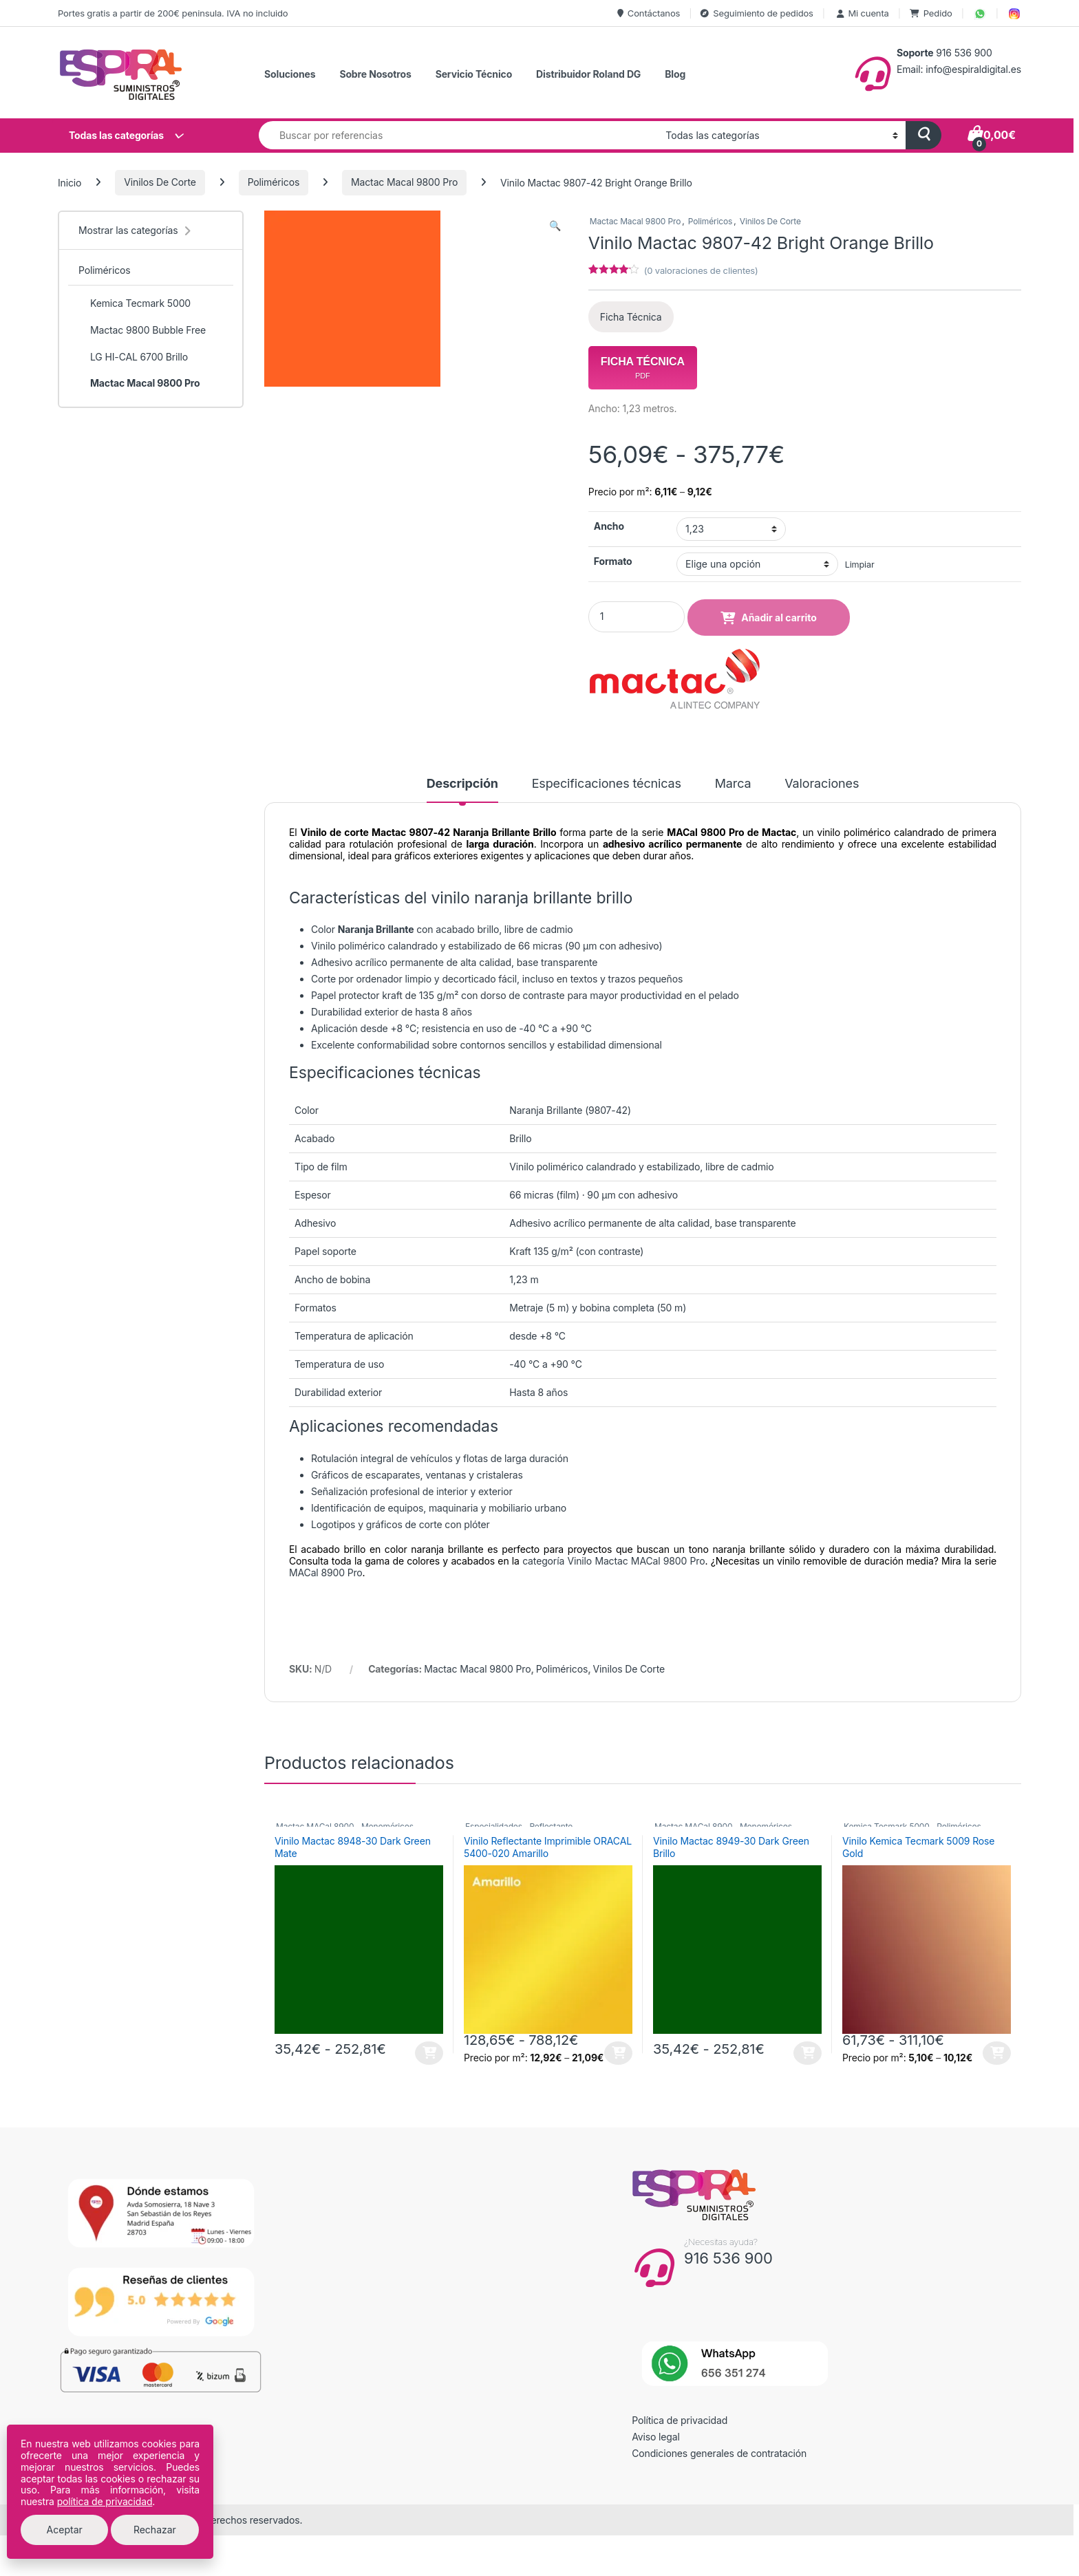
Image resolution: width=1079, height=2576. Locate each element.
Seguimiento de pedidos (757, 13)
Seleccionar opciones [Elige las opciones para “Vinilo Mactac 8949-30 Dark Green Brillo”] (807, 2053)
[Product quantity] (636, 616)
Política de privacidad (679, 2420)
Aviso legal (656, 2437)
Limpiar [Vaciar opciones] (860, 564)
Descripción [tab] (462, 784)
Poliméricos (274, 182)
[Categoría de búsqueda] (781, 135)
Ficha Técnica (631, 317)
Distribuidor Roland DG (588, 74)
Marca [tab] (733, 784)
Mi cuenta (861, 13)
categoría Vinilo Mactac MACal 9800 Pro (613, 1561)
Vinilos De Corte (160, 182)
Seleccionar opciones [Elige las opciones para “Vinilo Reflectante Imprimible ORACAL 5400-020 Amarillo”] (618, 2053)
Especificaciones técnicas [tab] (606, 784)
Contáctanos (648, 13)
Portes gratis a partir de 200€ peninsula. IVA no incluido (173, 13)
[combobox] (458, 135)
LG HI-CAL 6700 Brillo (133, 357)
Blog (675, 74)
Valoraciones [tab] (821, 784)
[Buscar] (923, 135)
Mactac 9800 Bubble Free (142, 330)
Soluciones (289, 74)
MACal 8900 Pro (326, 1572)
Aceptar (65, 2529)
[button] (555, 225)
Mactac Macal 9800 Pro (404, 182)
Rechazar (154, 2529)
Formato (613, 561)
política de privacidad (105, 2501)
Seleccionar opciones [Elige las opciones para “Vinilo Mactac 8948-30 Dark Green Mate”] (429, 2053)
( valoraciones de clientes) (701, 270)
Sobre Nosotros (375, 74)
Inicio (69, 182)
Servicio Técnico (474, 74)
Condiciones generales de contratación (719, 2453)
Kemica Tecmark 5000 (134, 303)
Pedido (931, 13)
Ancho (609, 526)
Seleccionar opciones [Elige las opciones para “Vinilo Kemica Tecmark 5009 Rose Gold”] (997, 2053)
